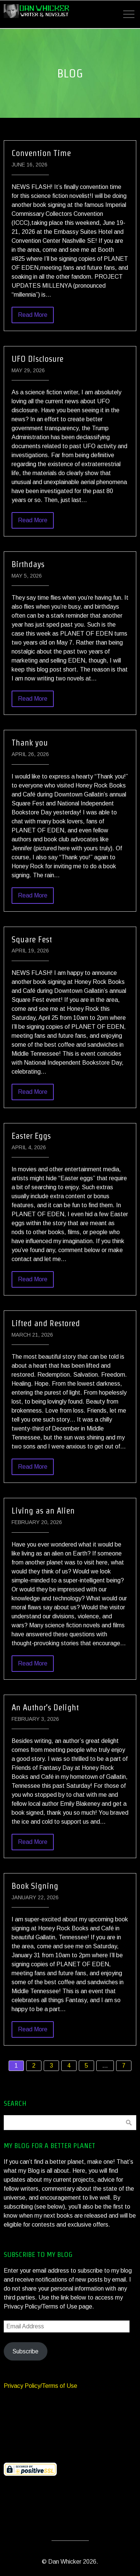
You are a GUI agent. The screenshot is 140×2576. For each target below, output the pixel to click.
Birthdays (28, 564)
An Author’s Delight (45, 1707)
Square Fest (32, 939)
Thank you (30, 742)
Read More (32, 315)
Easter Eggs (31, 1135)
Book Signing (35, 1885)
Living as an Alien (43, 1510)
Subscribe (25, 2351)
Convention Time (41, 153)
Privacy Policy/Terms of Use (40, 2386)
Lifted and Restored (46, 1323)
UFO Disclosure (37, 358)
